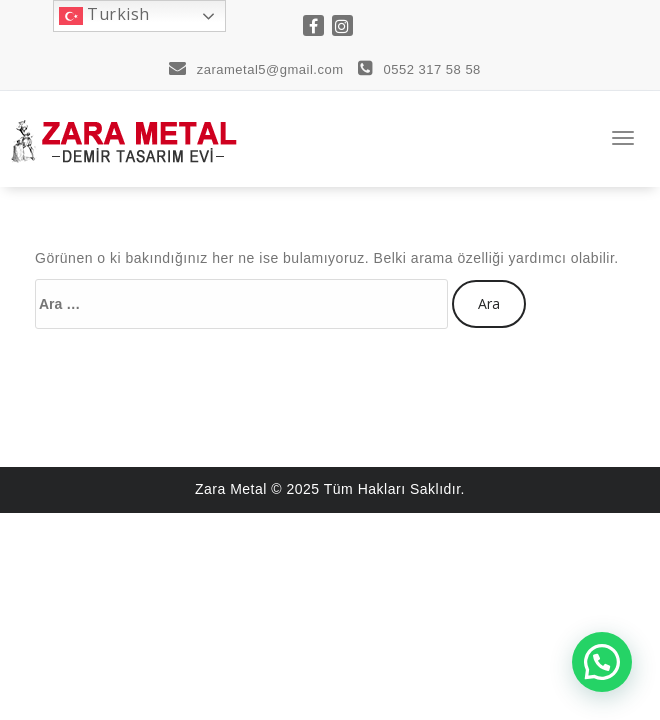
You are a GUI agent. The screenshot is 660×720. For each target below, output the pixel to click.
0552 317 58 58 (419, 69)
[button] (602, 662)
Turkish (104, 15)
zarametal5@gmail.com (256, 69)
